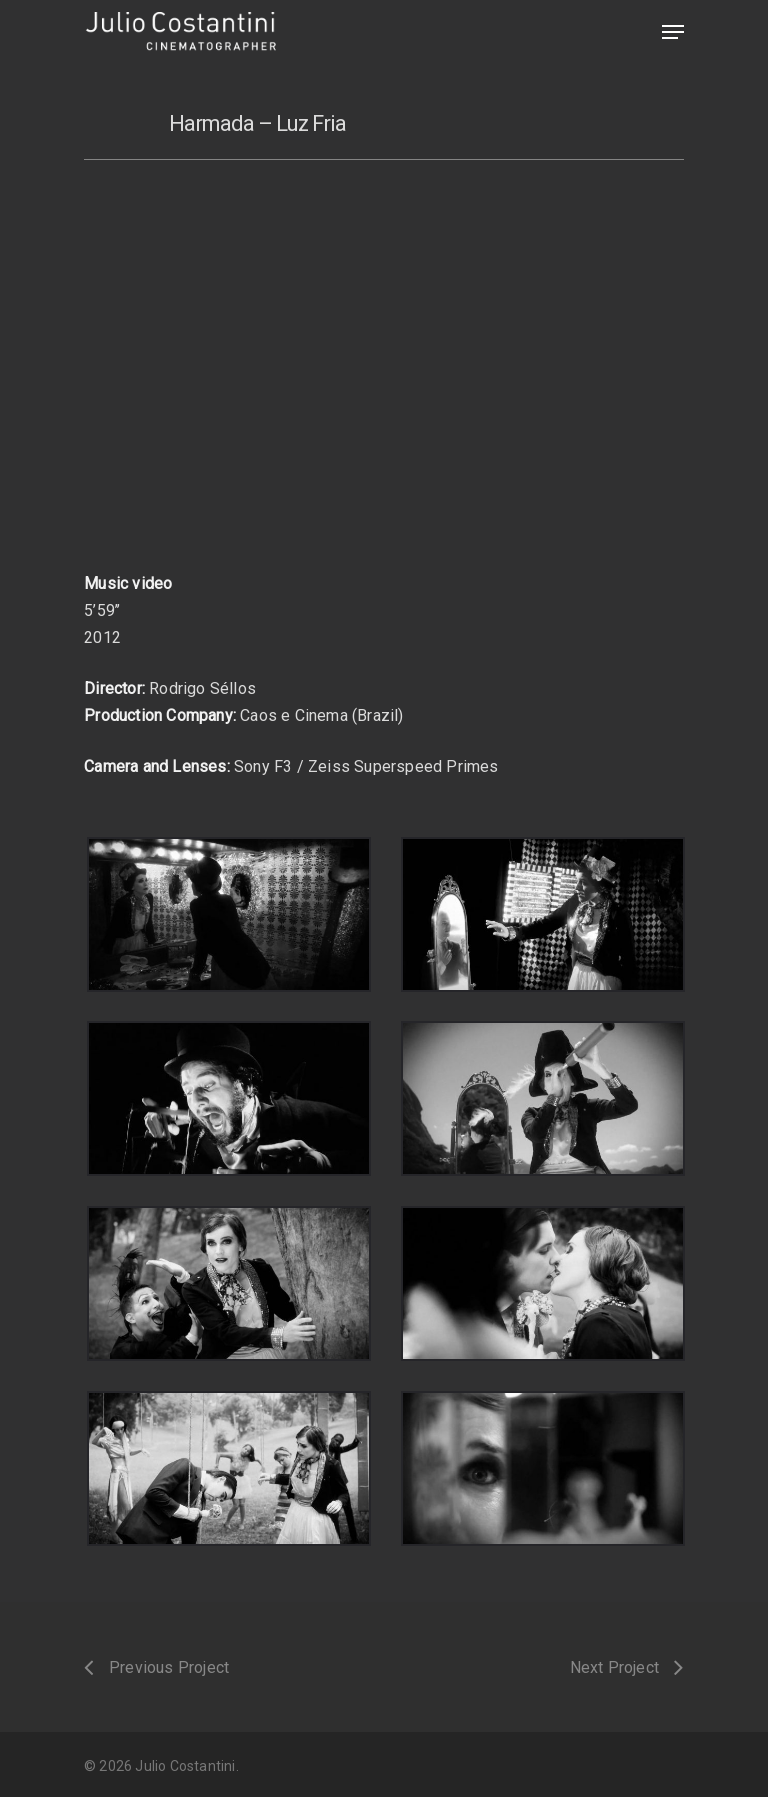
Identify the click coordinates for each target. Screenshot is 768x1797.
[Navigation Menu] (673, 32)
